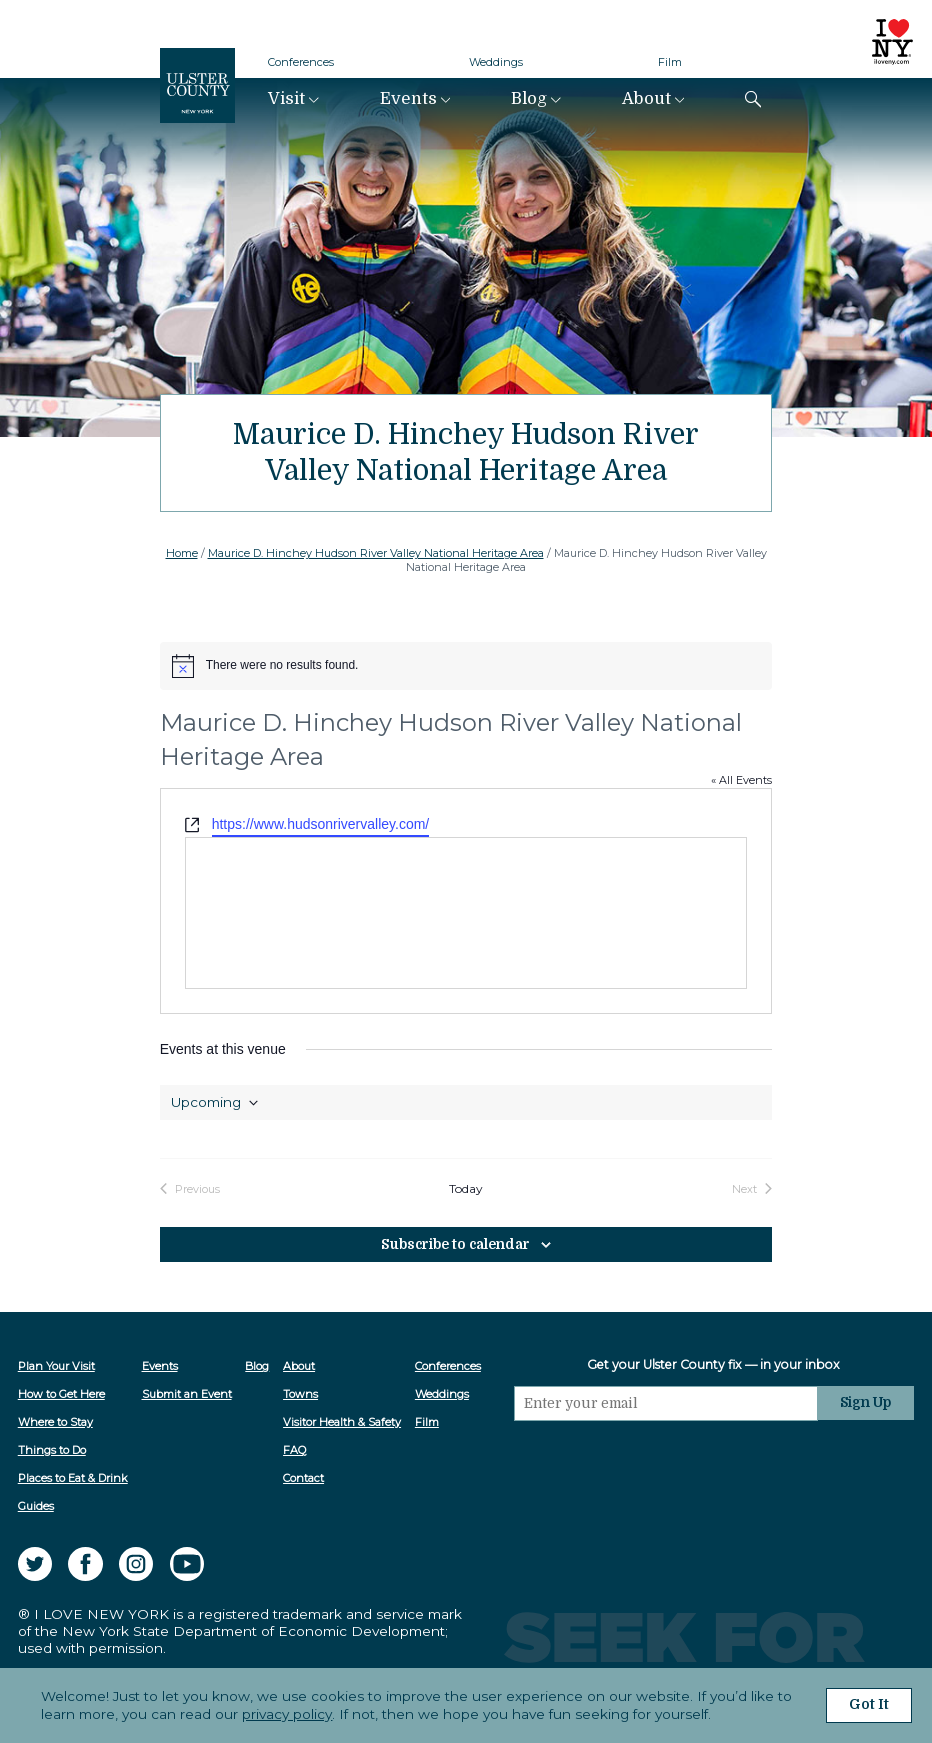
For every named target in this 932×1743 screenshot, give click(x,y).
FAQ (294, 1450)
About (646, 98)
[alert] (466, 666)
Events (408, 98)
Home (182, 553)
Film (670, 62)
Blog (529, 98)
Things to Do (52, 1450)
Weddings (496, 62)
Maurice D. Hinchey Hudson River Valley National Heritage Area (376, 553)
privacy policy (287, 1714)
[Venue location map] (466, 913)
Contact (303, 1478)
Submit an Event (187, 1394)
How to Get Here (61, 1394)
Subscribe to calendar (456, 1244)
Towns (300, 1394)
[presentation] (666, 1460)
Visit (286, 98)
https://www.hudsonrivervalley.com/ (321, 824)
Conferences (301, 62)
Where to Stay (55, 1422)
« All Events (741, 780)
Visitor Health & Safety (342, 1422)
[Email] (666, 1403)
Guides (36, 1506)
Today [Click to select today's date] (466, 1189)
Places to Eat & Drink (73, 1478)
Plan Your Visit (56, 1366)
